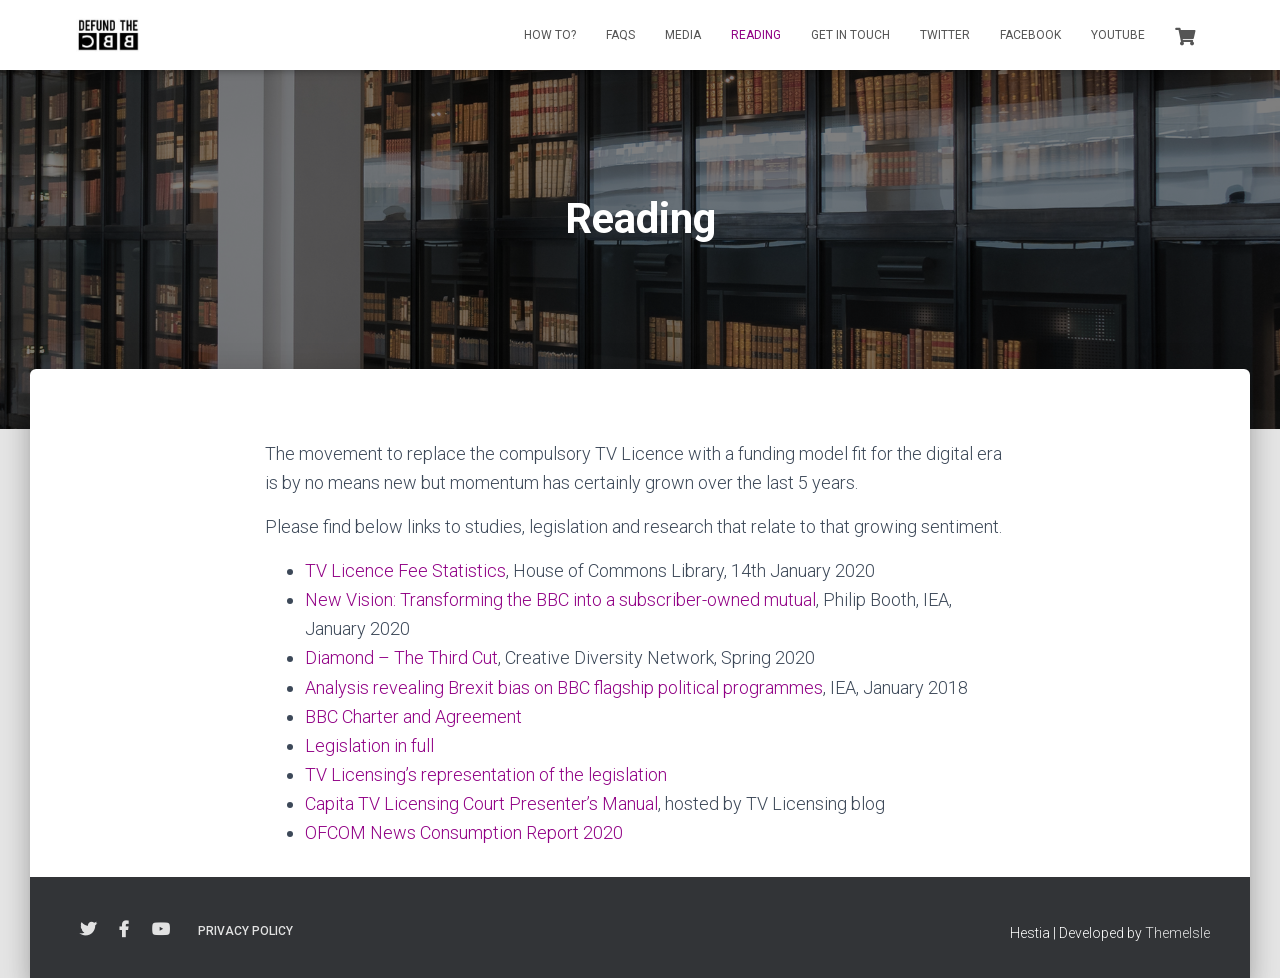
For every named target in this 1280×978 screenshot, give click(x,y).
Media (683, 35)
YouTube (1118, 35)
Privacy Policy (245, 931)
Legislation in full (369, 745)
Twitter (945, 35)
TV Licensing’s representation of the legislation (486, 774)
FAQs (620, 35)
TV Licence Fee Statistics (405, 570)
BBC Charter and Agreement (413, 716)
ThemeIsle (1177, 933)
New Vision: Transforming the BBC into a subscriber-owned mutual (560, 599)
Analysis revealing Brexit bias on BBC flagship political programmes (564, 687)
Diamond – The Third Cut (401, 657)
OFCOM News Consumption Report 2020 (464, 832)
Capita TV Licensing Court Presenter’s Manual (481, 803)
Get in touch (850, 35)
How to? (550, 35)
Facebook (1030, 35)
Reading (756, 35)
